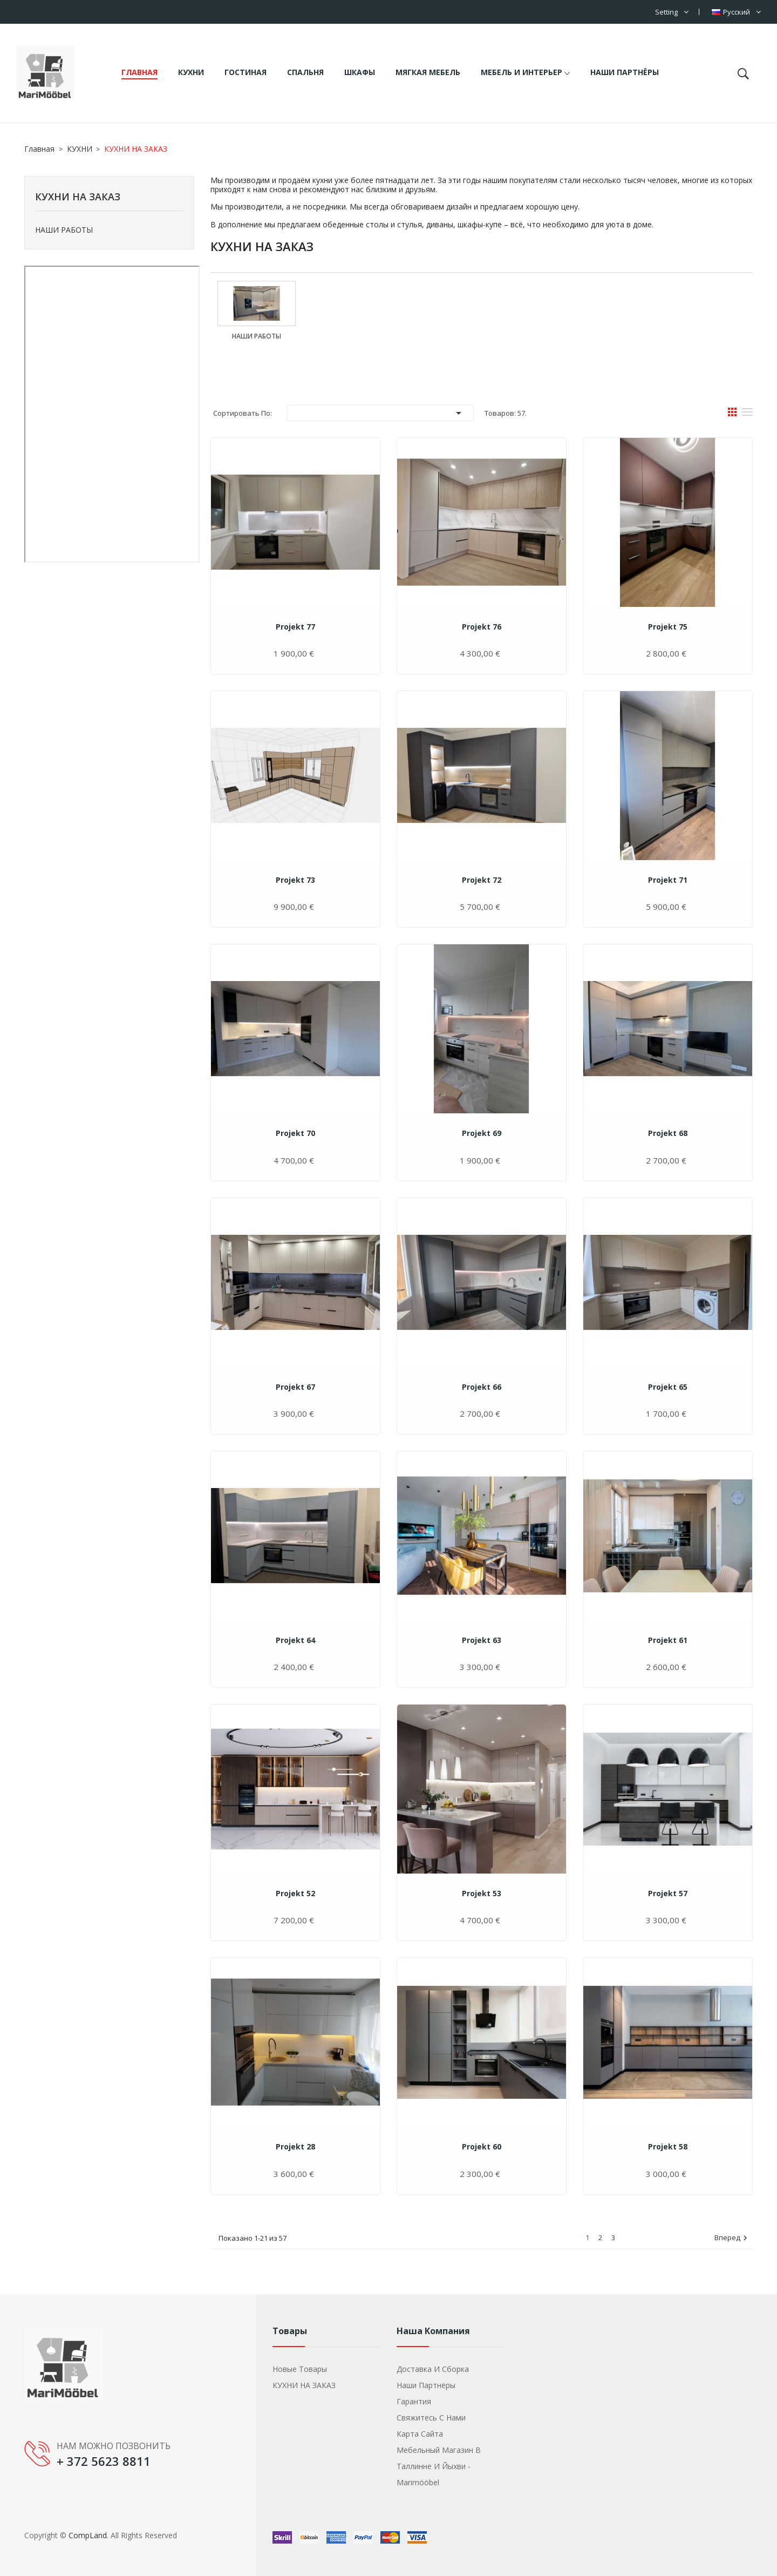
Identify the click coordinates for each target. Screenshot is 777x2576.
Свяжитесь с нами (431, 2417)
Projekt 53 (481, 1893)
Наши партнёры (426, 2385)
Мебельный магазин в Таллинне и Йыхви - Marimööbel (439, 2466)
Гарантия (414, 2401)
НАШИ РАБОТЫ (64, 230)
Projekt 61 (667, 1640)
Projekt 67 (295, 1387)
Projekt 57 (667, 1893)
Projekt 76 (481, 626)
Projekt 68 (667, 1133)
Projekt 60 (481, 2146)
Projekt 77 (295, 626)
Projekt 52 (295, 1893)
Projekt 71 (667, 880)
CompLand (88, 2535)
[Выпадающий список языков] (736, 12)
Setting (666, 12)
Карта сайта (420, 2434)
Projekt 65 (667, 1387)
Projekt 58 (667, 2146)
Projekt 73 (295, 880)
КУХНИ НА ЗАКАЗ (77, 196)
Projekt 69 (481, 1133)
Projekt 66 (481, 1387)
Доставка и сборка (433, 2369)
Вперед (732, 2238)
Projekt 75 (667, 626)
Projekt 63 (481, 1640)
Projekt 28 (295, 2146)
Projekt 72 (481, 880)
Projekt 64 (295, 1640)
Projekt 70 (295, 1133)
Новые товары (299, 2369)
